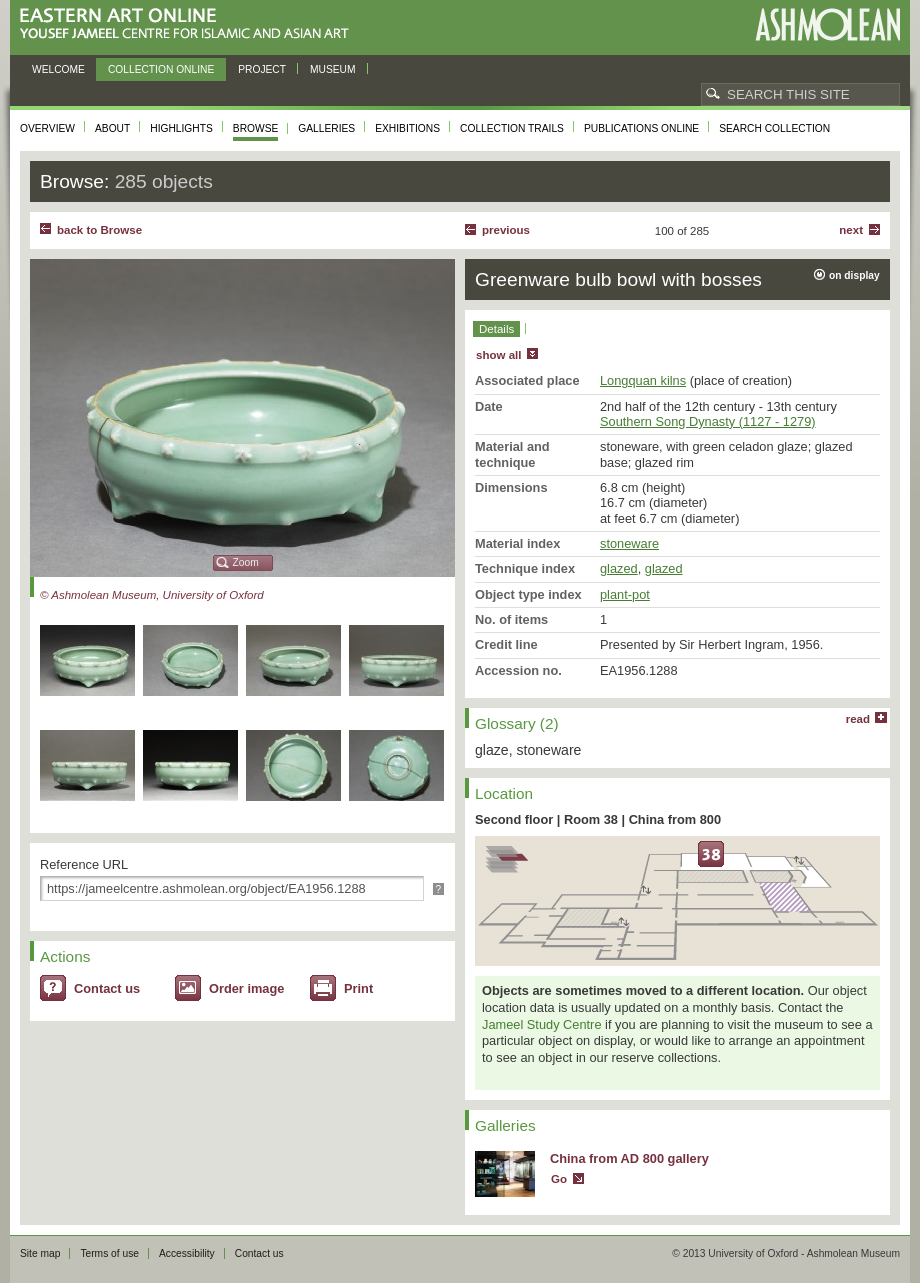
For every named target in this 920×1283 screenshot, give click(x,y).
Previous (506, 230)
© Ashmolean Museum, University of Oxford (152, 595)
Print (358, 988)
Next (851, 230)
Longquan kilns (643, 380)
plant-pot (625, 594)
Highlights (181, 128)
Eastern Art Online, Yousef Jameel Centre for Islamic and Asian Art (189, 24)
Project (262, 69)
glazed (619, 568)
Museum (333, 69)
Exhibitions (407, 128)
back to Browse (99, 230)
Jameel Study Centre (542, 1024)
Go (559, 1179)
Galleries (326, 128)
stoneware (629, 543)
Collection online (161, 69)
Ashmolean (827, 24)
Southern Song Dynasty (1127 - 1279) (708, 421)
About (112, 128)
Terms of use (109, 1253)
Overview (47, 128)
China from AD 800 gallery (629, 1158)
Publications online (641, 128)
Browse (256, 128)
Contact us (107, 988)
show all (498, 355)
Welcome (58, 69)
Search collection (774, 128)
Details (496, 329)
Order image (246, 988)
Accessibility (187, 1253)
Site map (40, 1253)
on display (854, 275)
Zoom (246, 562)
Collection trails (512, 128)
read (858, 719)
